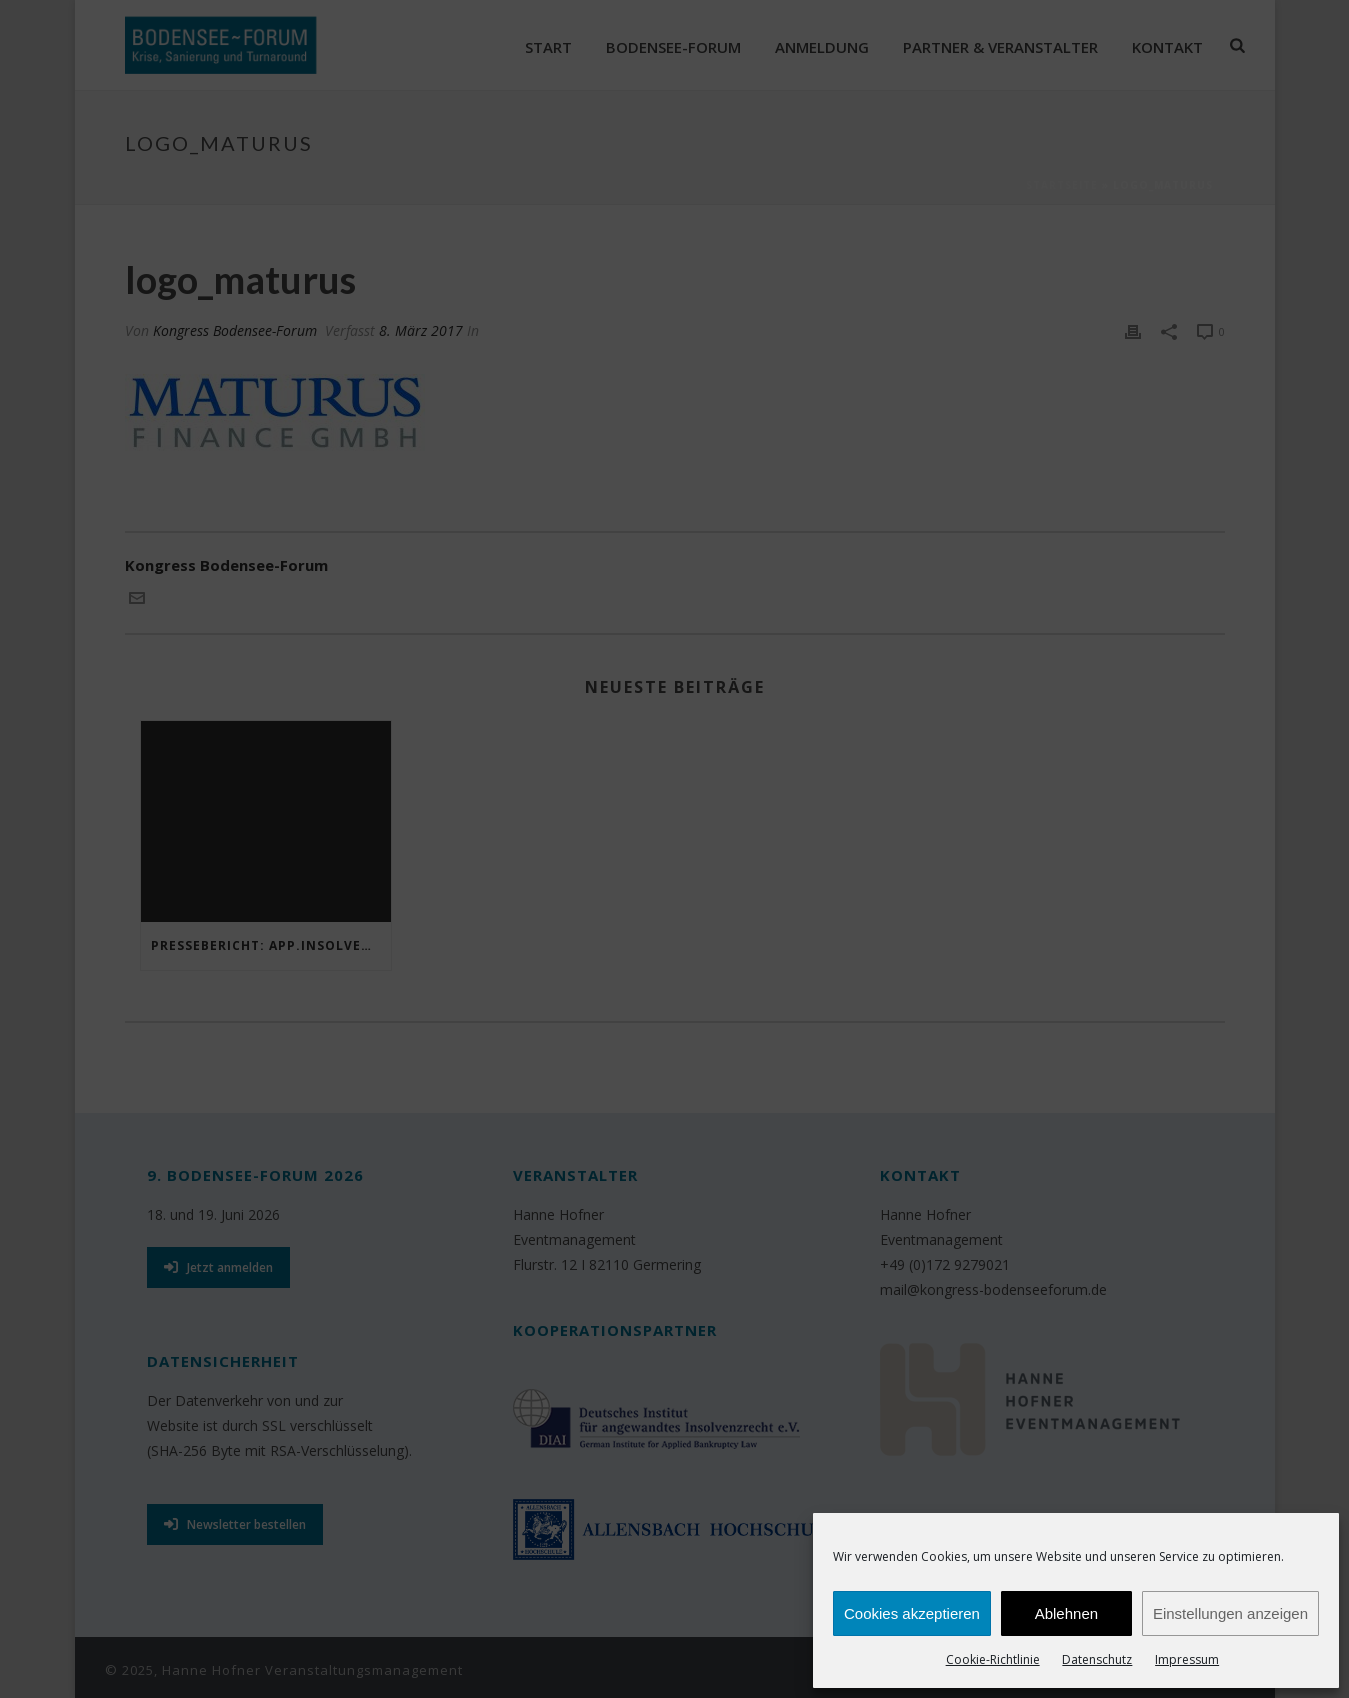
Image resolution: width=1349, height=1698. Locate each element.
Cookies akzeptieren (912, 1613)
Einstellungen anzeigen (1230, 1613)
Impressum (1187, 1659)
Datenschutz (1097, 1659)
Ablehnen (1066, 1613)
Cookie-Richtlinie (993, 1659)
